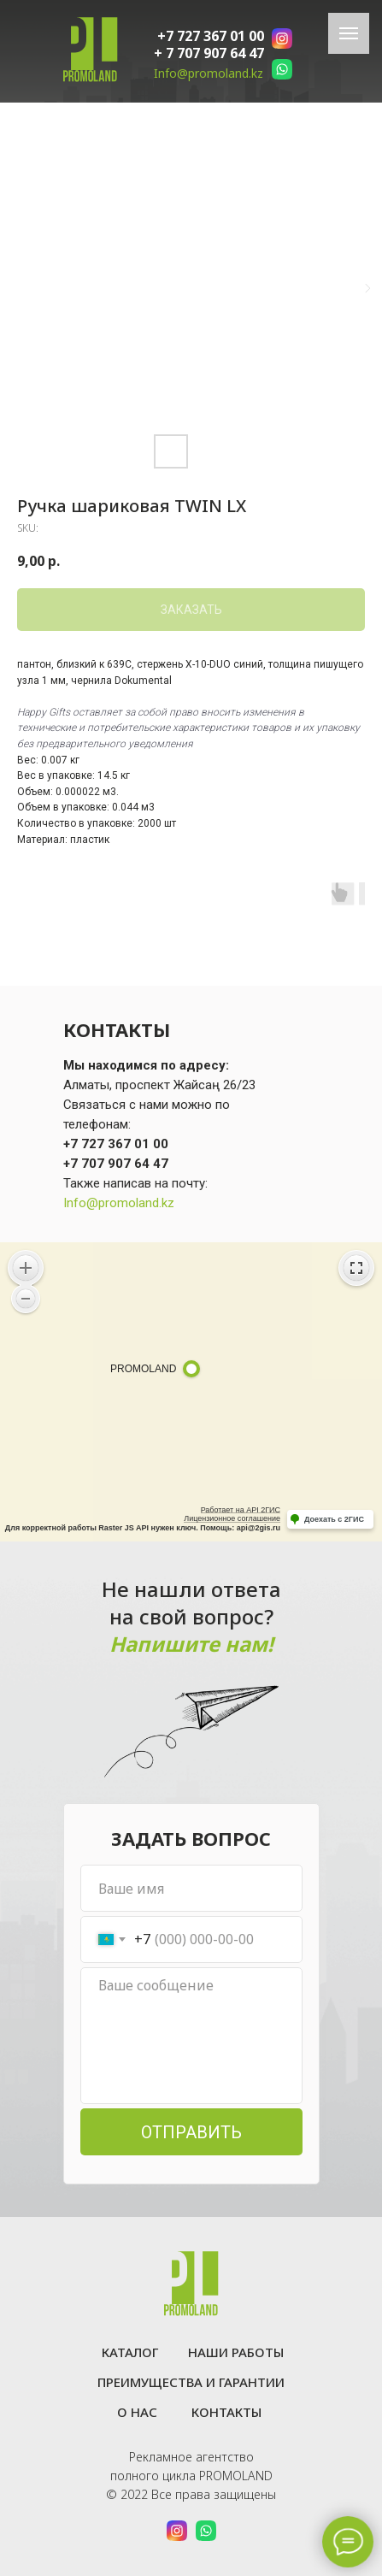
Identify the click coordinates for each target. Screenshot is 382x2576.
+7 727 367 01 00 (210, 36)
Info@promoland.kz (208, 73)
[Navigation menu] (348, 33)
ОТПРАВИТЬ (191, 2132)
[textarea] (191, 2035)
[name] (191, 1888)
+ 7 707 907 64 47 (209, 53)
